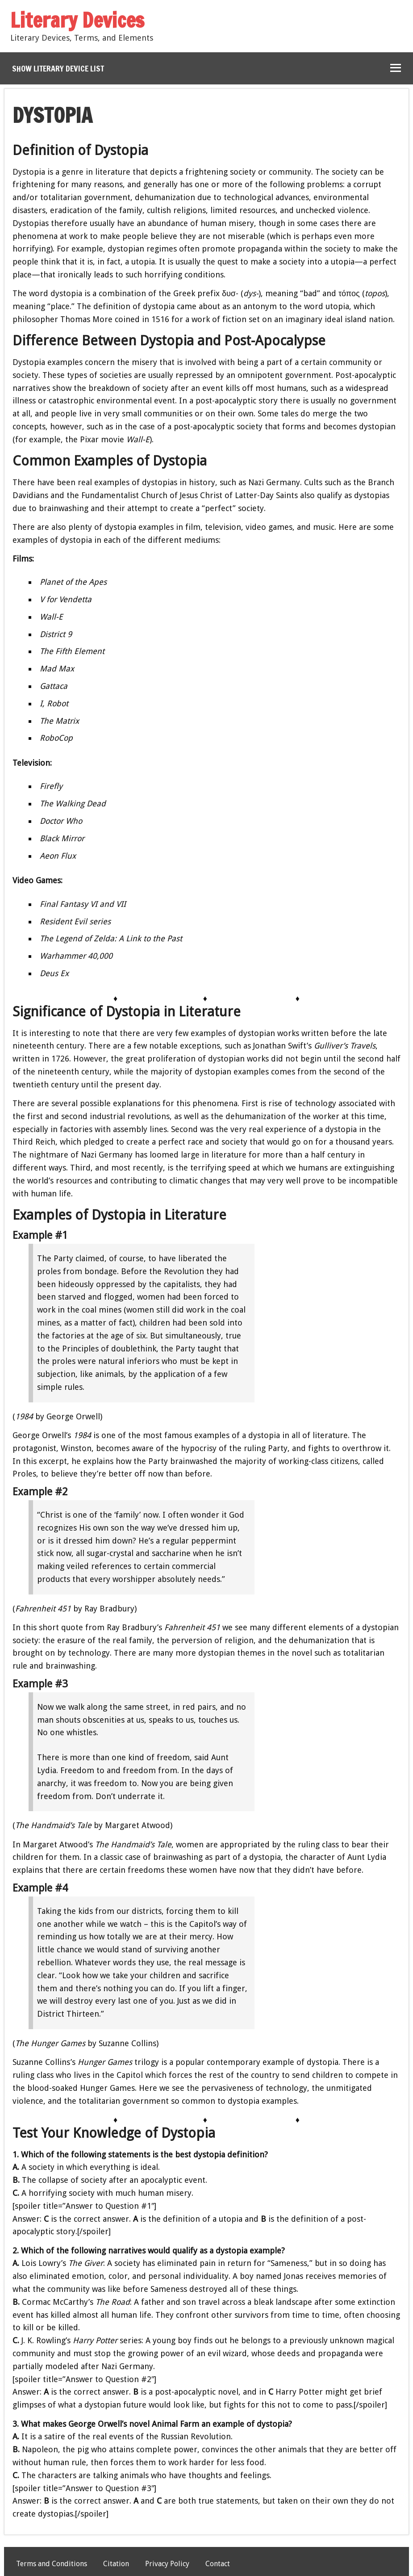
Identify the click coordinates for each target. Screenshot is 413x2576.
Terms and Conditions (51, 2564)
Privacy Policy (167, 2564)
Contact (217, 2564)
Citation (116, 2564)
